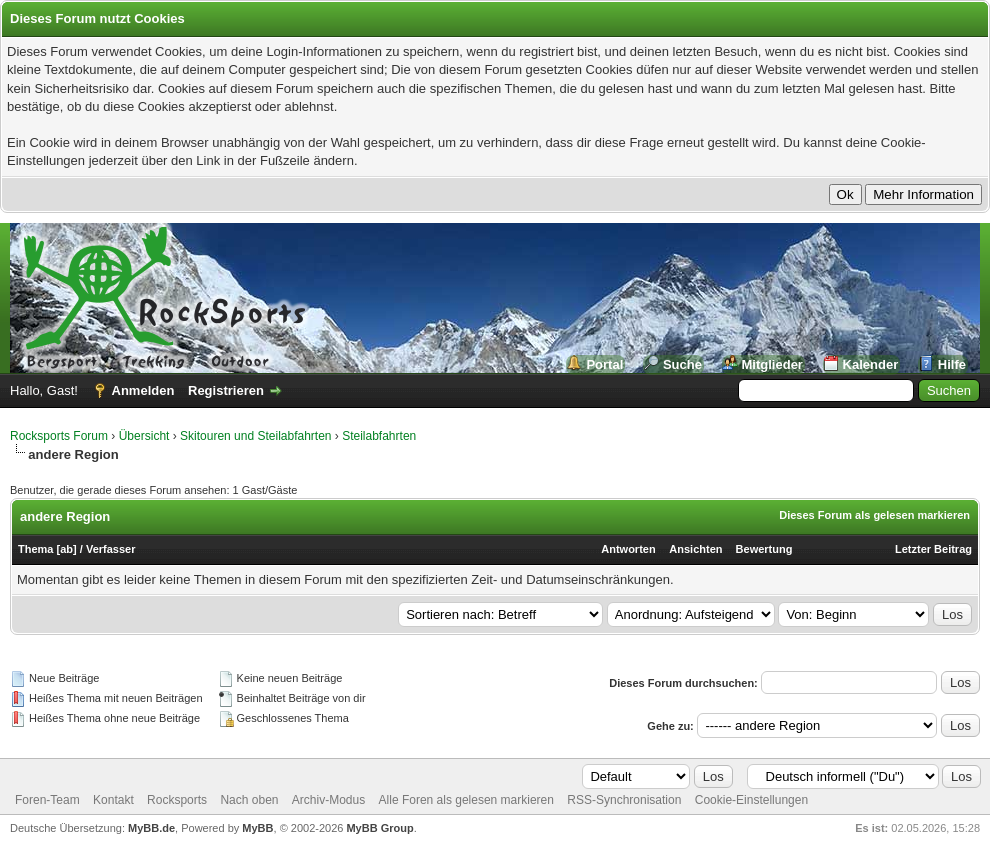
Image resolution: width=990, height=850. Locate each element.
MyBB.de (151, 828)
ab (66, 549)
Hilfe (952, 364)
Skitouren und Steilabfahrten (255, 436)
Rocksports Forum (59, 436)
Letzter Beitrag (933, 549)
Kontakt (113, 800)
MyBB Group (379, 828)
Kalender (871, 364)
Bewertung (764, 549)
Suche (682, 364)
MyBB (257, 828)
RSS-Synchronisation (624, 800)
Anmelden (143, 390)
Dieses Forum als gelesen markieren (874, 515)
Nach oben (249, 800)
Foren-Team (47, 800)
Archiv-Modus (328, 800)
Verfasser (111, 549)
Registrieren (226, 390)
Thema (35, 549)
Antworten (628, 549)
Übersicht (144, 436)
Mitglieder (772, 364)
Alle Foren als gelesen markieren (466, 800)
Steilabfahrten (379, 436)
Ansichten (695, 549)
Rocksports (177, 800)
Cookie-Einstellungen (751, 800)
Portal (604, 364)
